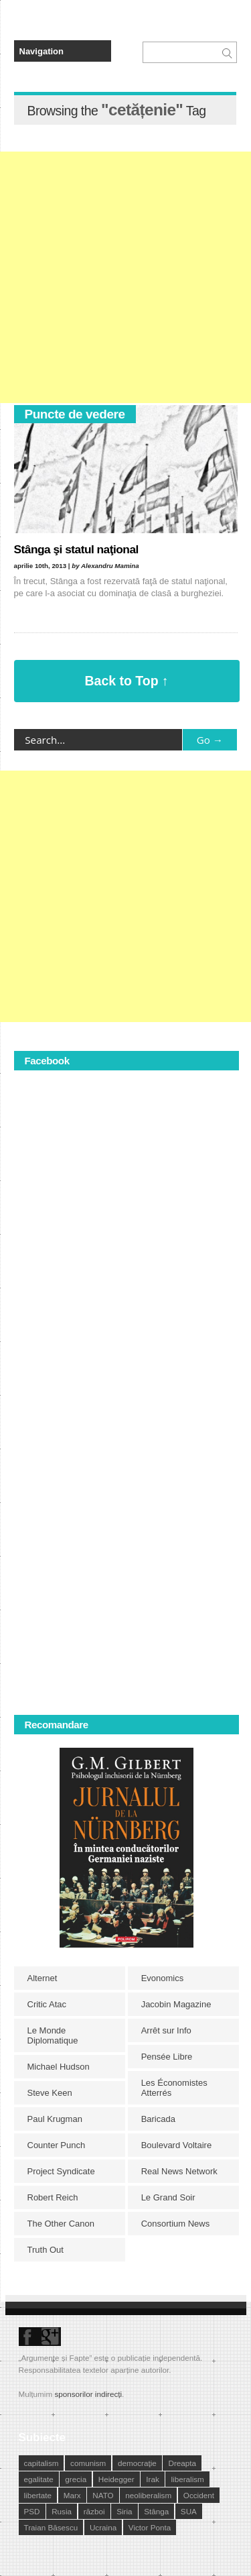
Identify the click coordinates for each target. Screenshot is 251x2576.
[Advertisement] (125, 277)
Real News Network (179, 2171)
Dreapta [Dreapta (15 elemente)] (182, 2463)
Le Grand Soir (168, 2197)
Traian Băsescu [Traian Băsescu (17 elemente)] (51, 2527)
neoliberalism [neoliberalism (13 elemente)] (148, 2495)
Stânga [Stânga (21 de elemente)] (156, 2511)
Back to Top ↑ (127, 680)
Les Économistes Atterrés (174, 2088)
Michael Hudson (58, 2067)
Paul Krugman (54, 2119)
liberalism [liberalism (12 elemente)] (187, 2479)
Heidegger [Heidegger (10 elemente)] (116, 2479)
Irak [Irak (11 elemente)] (152, 2479)
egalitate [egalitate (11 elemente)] (39, 2479)
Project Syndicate (61, 2171)
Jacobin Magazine (176, 2004)
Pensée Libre (167, 2057)
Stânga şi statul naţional (76, 549)
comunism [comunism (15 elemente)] (88, 2463)
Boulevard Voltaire (176, 2145)
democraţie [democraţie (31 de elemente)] (137, 2463)
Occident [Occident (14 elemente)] (198, 2495)
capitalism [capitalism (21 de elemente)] (41, 2463)
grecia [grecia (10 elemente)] (75, 2479)
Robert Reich (52, 2197)
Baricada (158, 2119)
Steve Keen (49, 2093)
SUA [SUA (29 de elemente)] (189, 2511)
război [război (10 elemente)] (94, 2511)
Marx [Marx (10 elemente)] (72, 2495)
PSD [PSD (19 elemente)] (32, 2511)
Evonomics (162, 1978)
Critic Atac (47, 2004)
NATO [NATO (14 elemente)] (102, 2495)
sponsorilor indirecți (88, 2394)
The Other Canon (60, 2224)
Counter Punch (56, 2145)
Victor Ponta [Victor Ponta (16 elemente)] (150, 2527)
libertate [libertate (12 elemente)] (38, 2495)
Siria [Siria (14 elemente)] (124, 2511)
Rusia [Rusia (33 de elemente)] (62, 2511)
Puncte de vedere (75, 414)
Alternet (42, 1978)
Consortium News (175, 2224)
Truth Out (45, 2250)
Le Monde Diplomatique (52, 2035)
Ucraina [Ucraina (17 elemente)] (103, 2527)
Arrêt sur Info (166, 2030)
